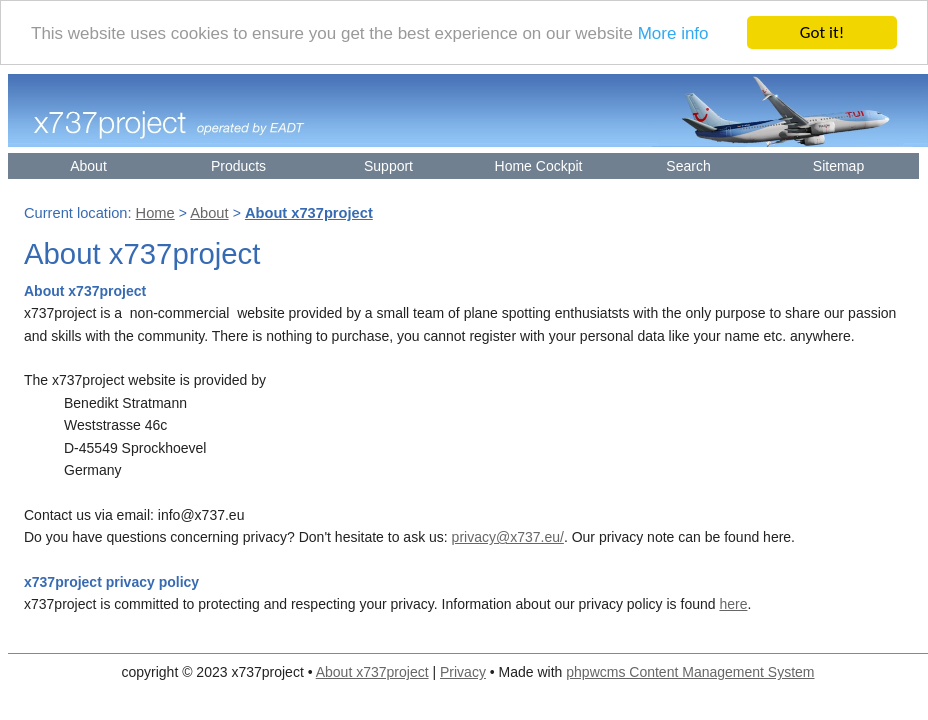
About (88, 166)
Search (688, 166)
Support (388, 166)
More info (673, 33)
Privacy (463, 672)
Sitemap (838, 166)
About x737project (372, 672)
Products (238, 166)
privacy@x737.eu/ (508, 537)
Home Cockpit (539, 166)
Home (155, 213)
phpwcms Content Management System (690, 672)
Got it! (822, 32)
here (733, 604)
